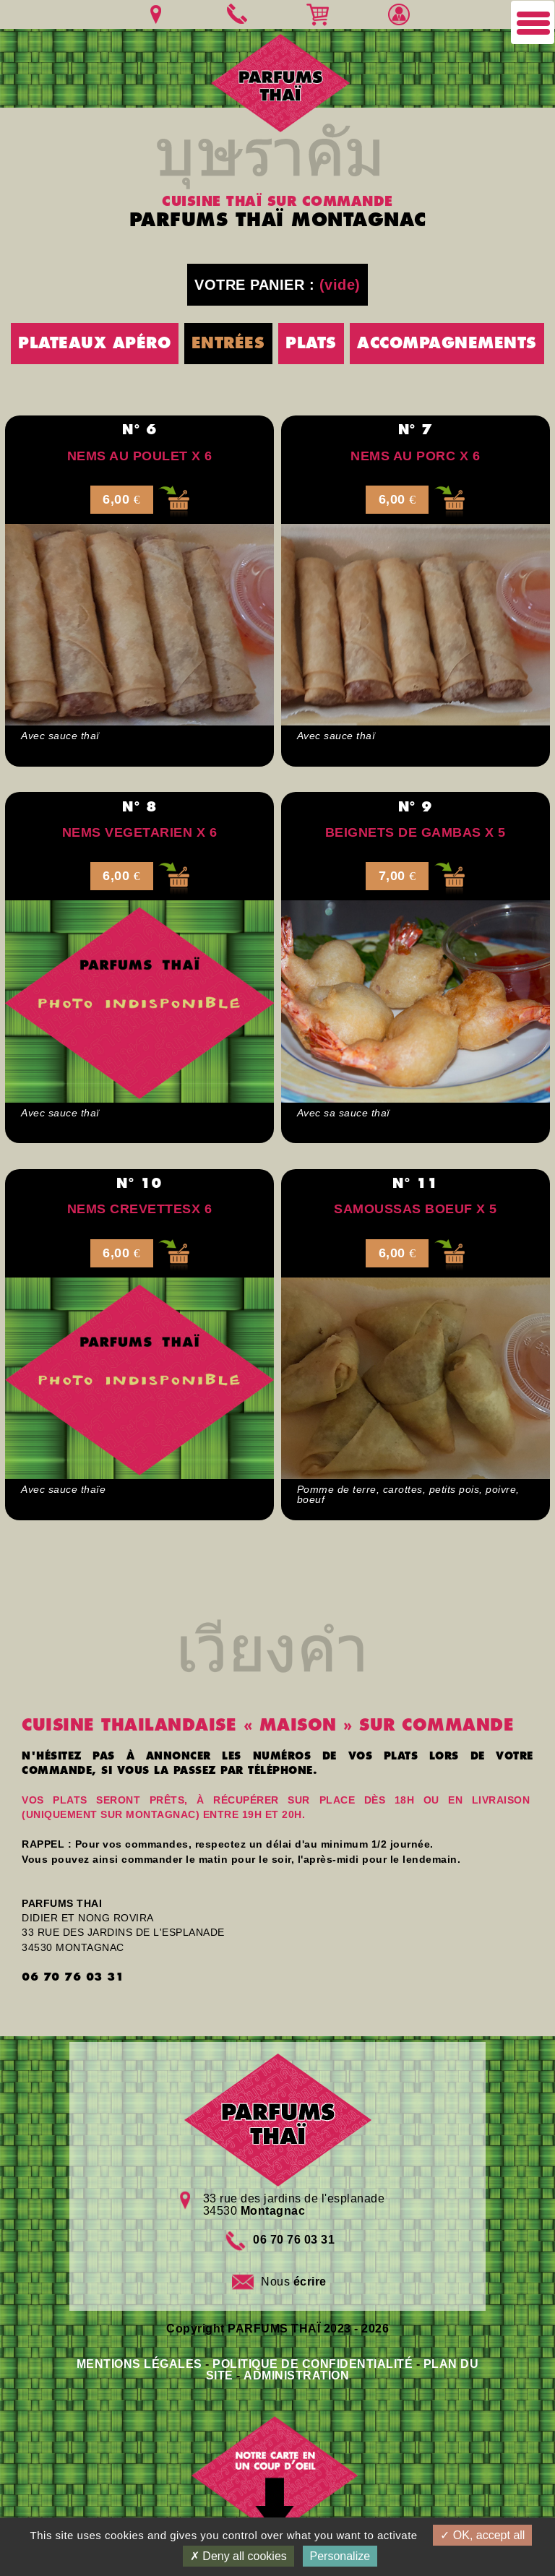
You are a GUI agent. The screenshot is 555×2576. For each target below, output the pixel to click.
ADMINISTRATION (296, 2375)
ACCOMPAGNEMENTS (447, 343)
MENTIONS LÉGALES (139, 2363)
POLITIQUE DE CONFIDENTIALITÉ (312, 2363)
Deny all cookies (238, 2556)
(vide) (340, 285)
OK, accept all (482, 2535)
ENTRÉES (228, 343)
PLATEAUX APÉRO (94, 343)
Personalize (340, 2556)
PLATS (311, 343)
